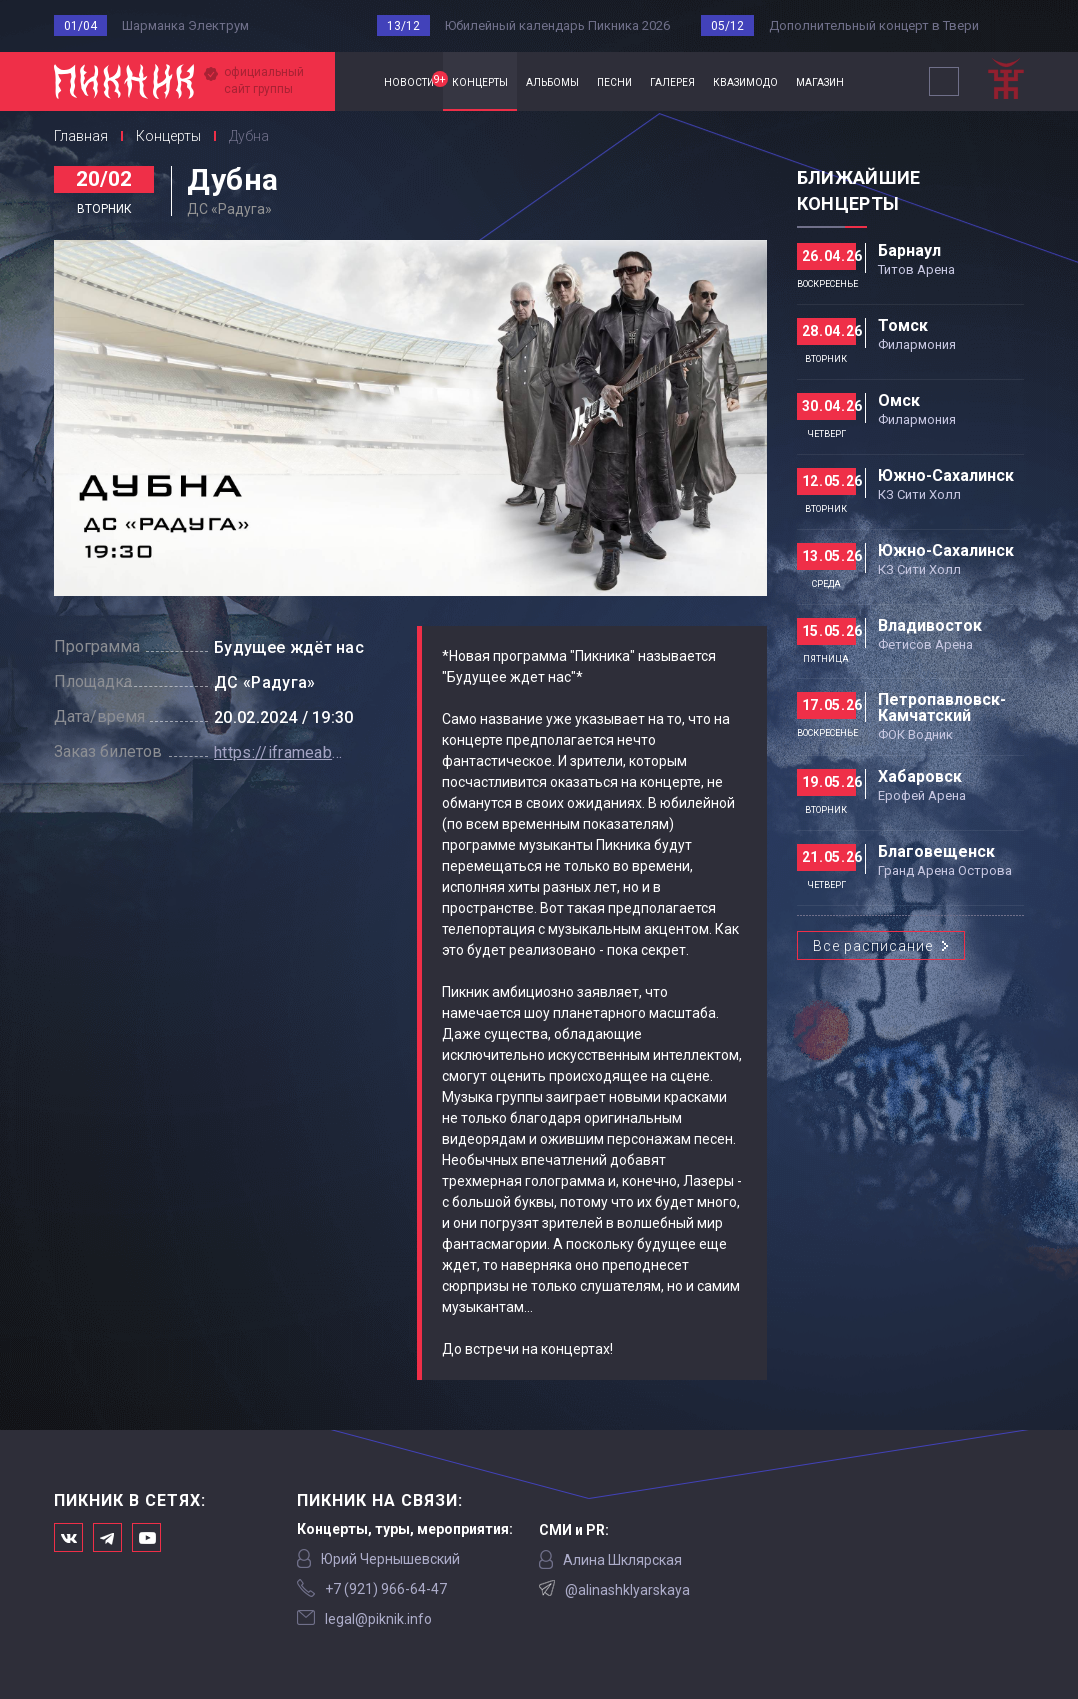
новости (413, 80)
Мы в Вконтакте (68, 1537)
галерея (672, 81)
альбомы (552, 81)
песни (614, 81)
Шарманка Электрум (185, 25)
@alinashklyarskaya (627, 1590)
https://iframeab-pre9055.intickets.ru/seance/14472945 (279, 752)
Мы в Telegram (107, 1537)
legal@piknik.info (378, 1619)
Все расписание (873, 946)
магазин (820, 81)
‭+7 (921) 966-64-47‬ (386, 1589)
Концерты (168, 136)
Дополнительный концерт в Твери (874, 25)
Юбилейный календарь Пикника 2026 (557, 25)
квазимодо (745, 81)
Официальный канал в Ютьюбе (146, 1537)
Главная (355, 81)
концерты (480, 81)
